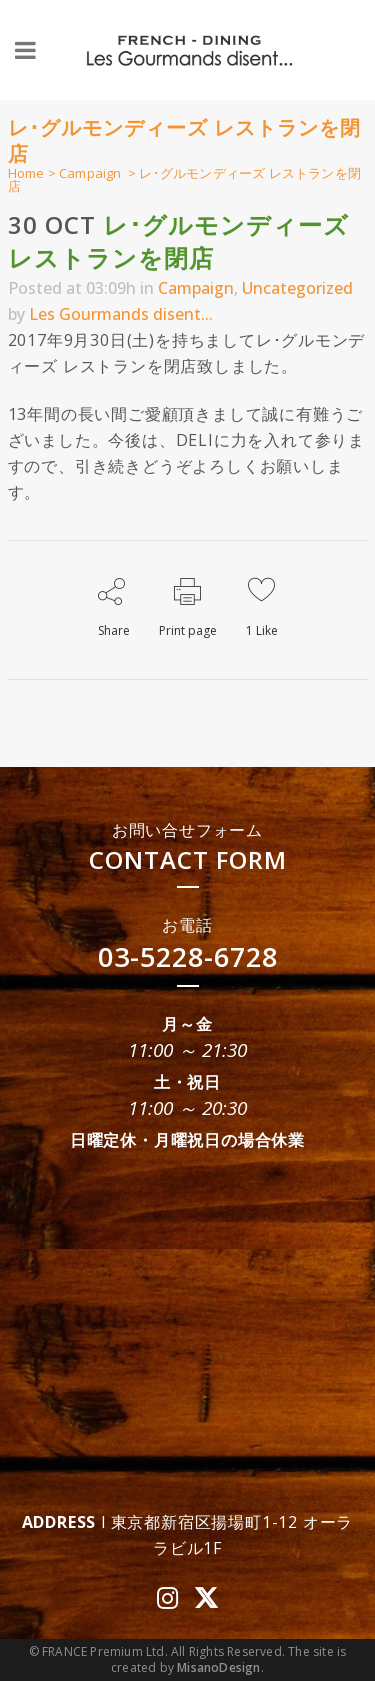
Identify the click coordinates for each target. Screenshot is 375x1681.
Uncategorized (297, 288)
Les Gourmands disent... (121, 314)
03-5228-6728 (188, 956)
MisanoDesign (218, 1667)
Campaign (90, 173)
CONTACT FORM (188, 859)
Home (26, 173)
